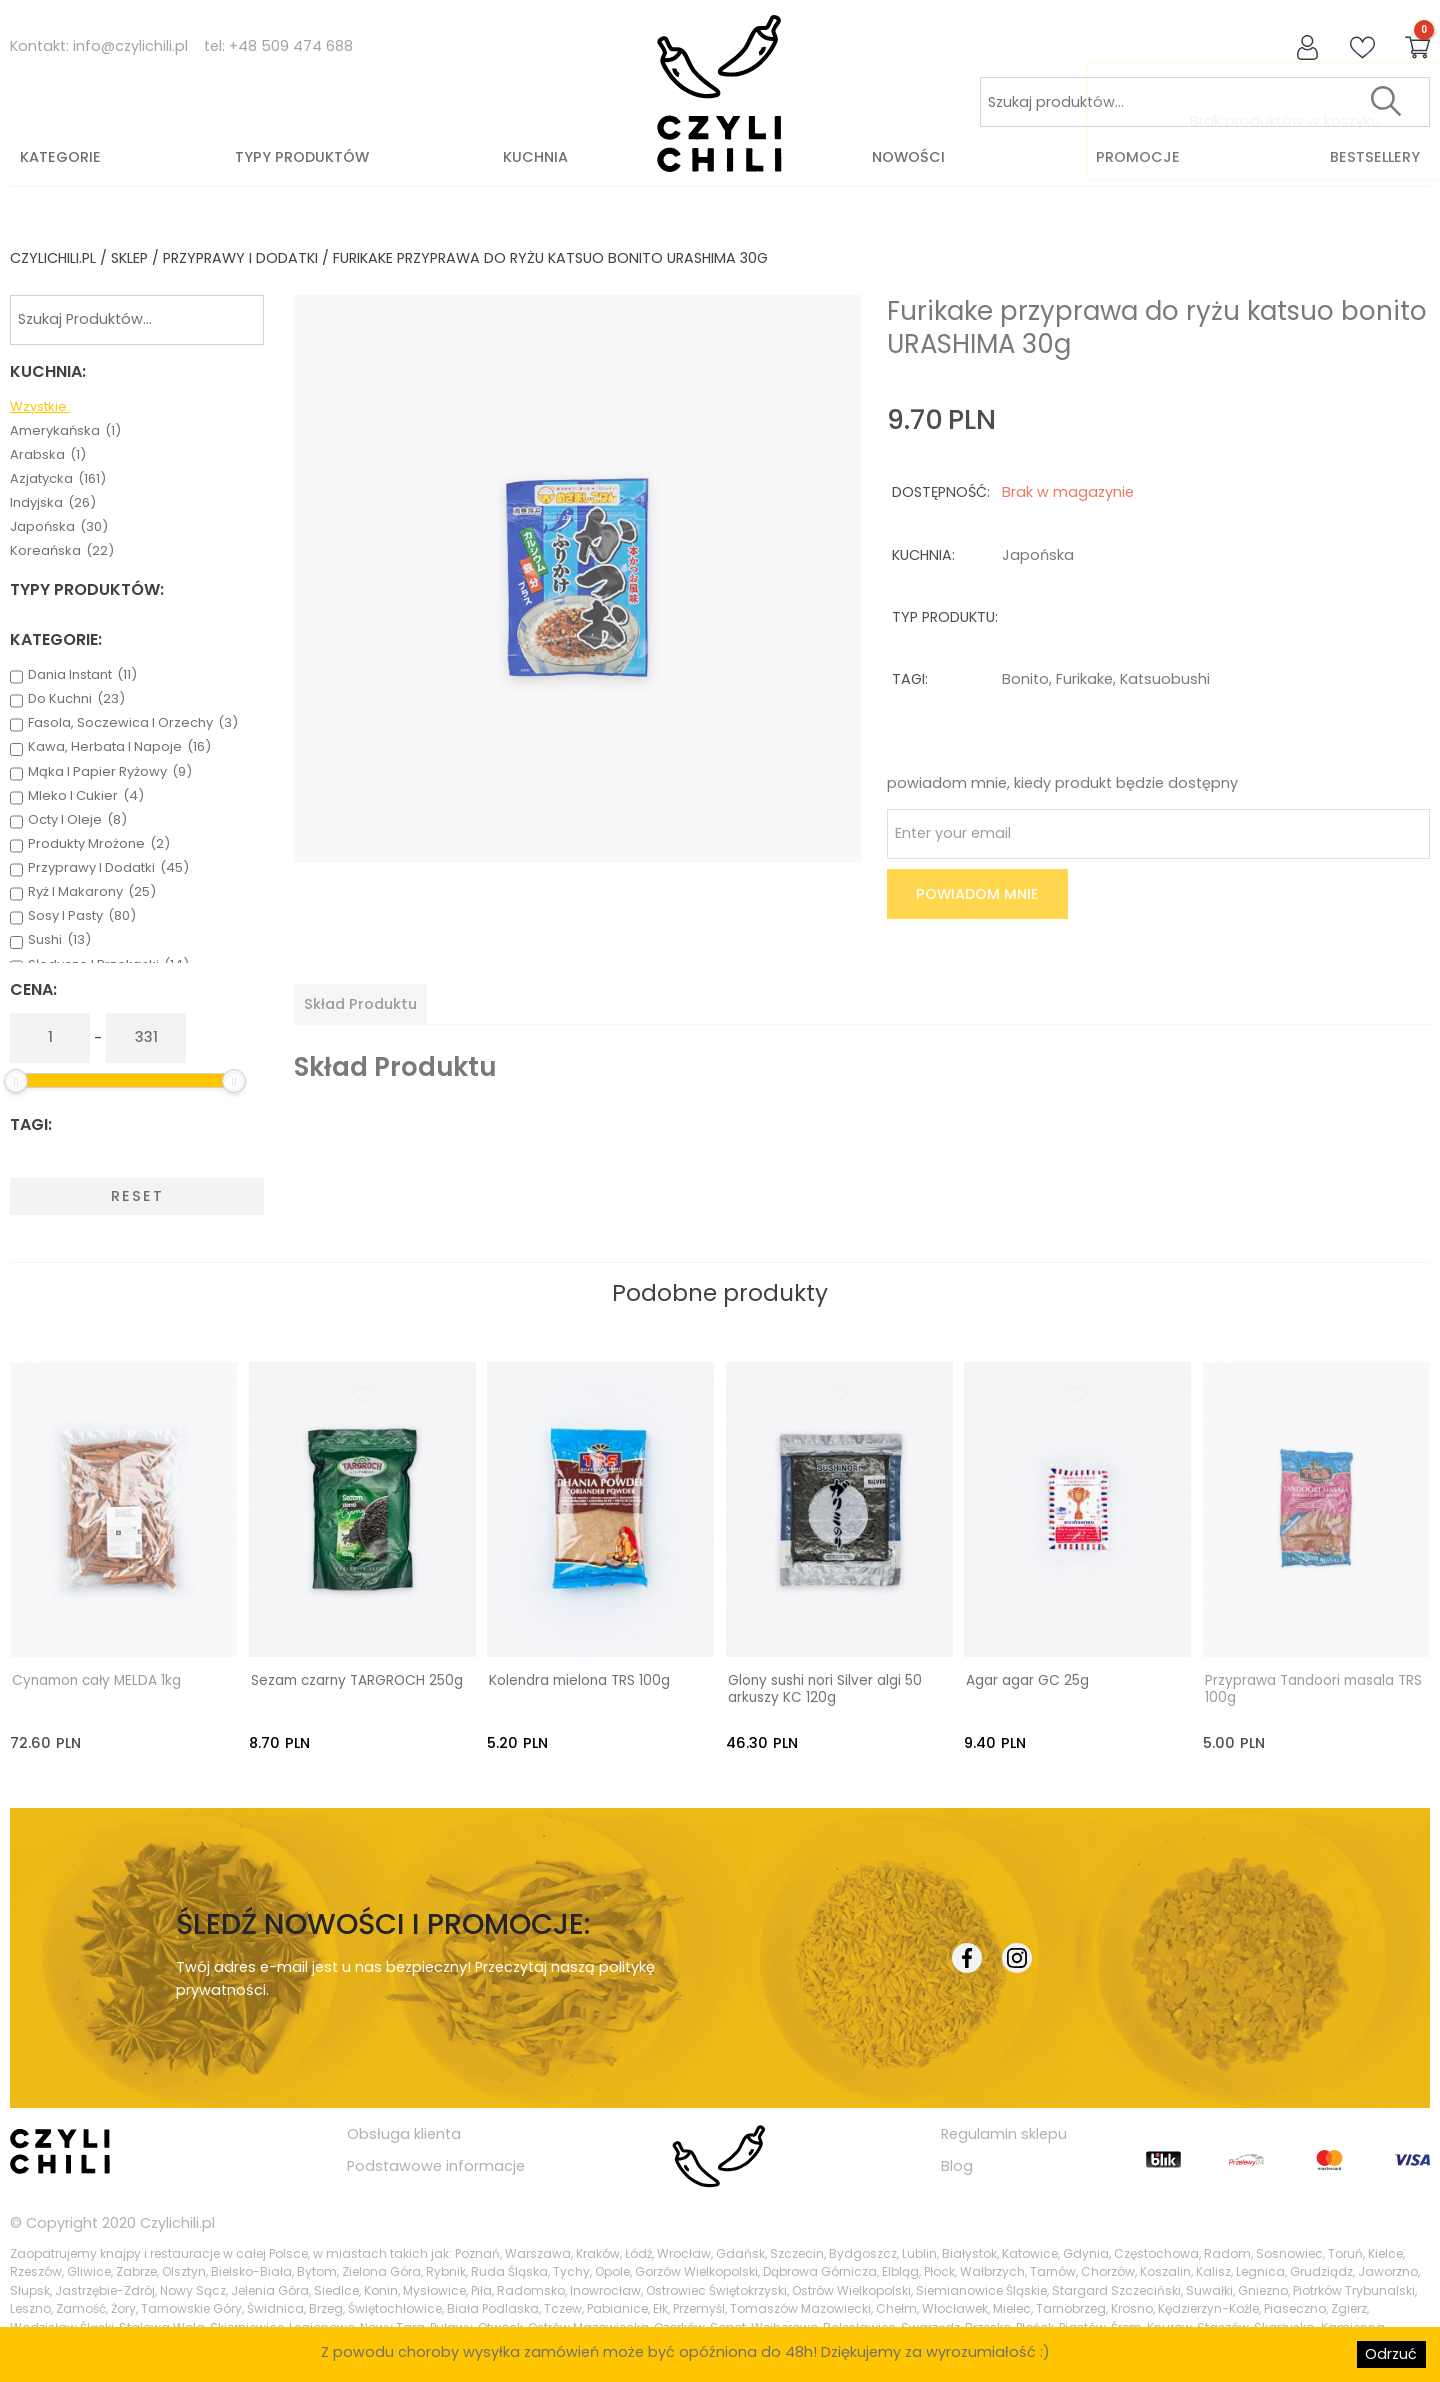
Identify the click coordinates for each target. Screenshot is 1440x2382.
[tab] (360, 1004)
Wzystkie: (40, 407)
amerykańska (65, 431)
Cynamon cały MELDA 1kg (96, 1679)
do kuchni (76, 699)
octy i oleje (77, 820)
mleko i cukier (86, 796)
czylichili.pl (53, 258)
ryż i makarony (92, 892)
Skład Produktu (360, 1004)
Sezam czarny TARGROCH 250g (357, 1679)
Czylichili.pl (177, 2222)
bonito (1025, 679)
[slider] (16, 1081)
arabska (48, 455)
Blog (957, 2165)
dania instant (82, 675)
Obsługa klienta (404, 2132)
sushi (59, 940)
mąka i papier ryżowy (110, 772)
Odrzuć (1391, 2354)
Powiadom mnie (977, 894)
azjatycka (58, 479)
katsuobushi (1165, 679)
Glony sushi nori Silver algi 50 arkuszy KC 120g (825, 1688)
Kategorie (60, 157)
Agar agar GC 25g (1027, 1679)
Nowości (908, 157)
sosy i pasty (82, 916)
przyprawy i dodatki (240, 258)
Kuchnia (535, 157)
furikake (1084, 679)
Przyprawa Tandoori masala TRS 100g (1313, 1688)
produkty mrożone (99, 844)
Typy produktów (302, 157)
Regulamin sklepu (1004, 2132)
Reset (137, 1196)
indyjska (53, 503)
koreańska (62, 551)
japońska (59, 527)
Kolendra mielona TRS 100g (579, 1679)
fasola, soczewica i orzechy (133, 723)
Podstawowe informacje (436, 2165)
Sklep (129, 258)
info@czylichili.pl (130, 46)
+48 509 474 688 (291, 46)
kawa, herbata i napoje (119, 747)
